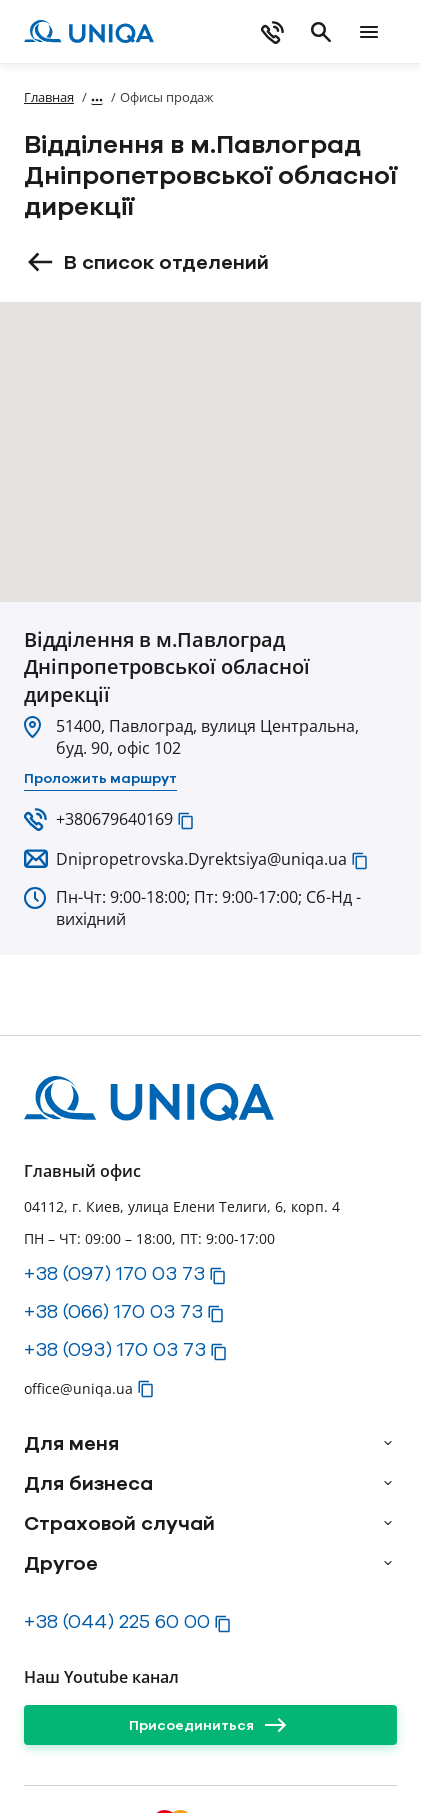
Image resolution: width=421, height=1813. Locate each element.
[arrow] (388, 1443)
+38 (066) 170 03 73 (113, 1311)
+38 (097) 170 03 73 (114, 1273)
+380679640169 (114, 819)
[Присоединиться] (210, 1725)
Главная (49, 97)
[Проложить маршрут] (100, 779)
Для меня (71, 1443)
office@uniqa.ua (78, 1388)
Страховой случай (119, 1523)
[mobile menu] (369, 32)
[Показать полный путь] (97, 96)
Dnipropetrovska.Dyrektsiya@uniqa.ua (201, 859)
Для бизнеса (88, 1483)
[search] (321, 32)
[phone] (273, 32)
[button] (186, 821)
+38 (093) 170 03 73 (115, 1349)
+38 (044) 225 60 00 (117, 1621)
